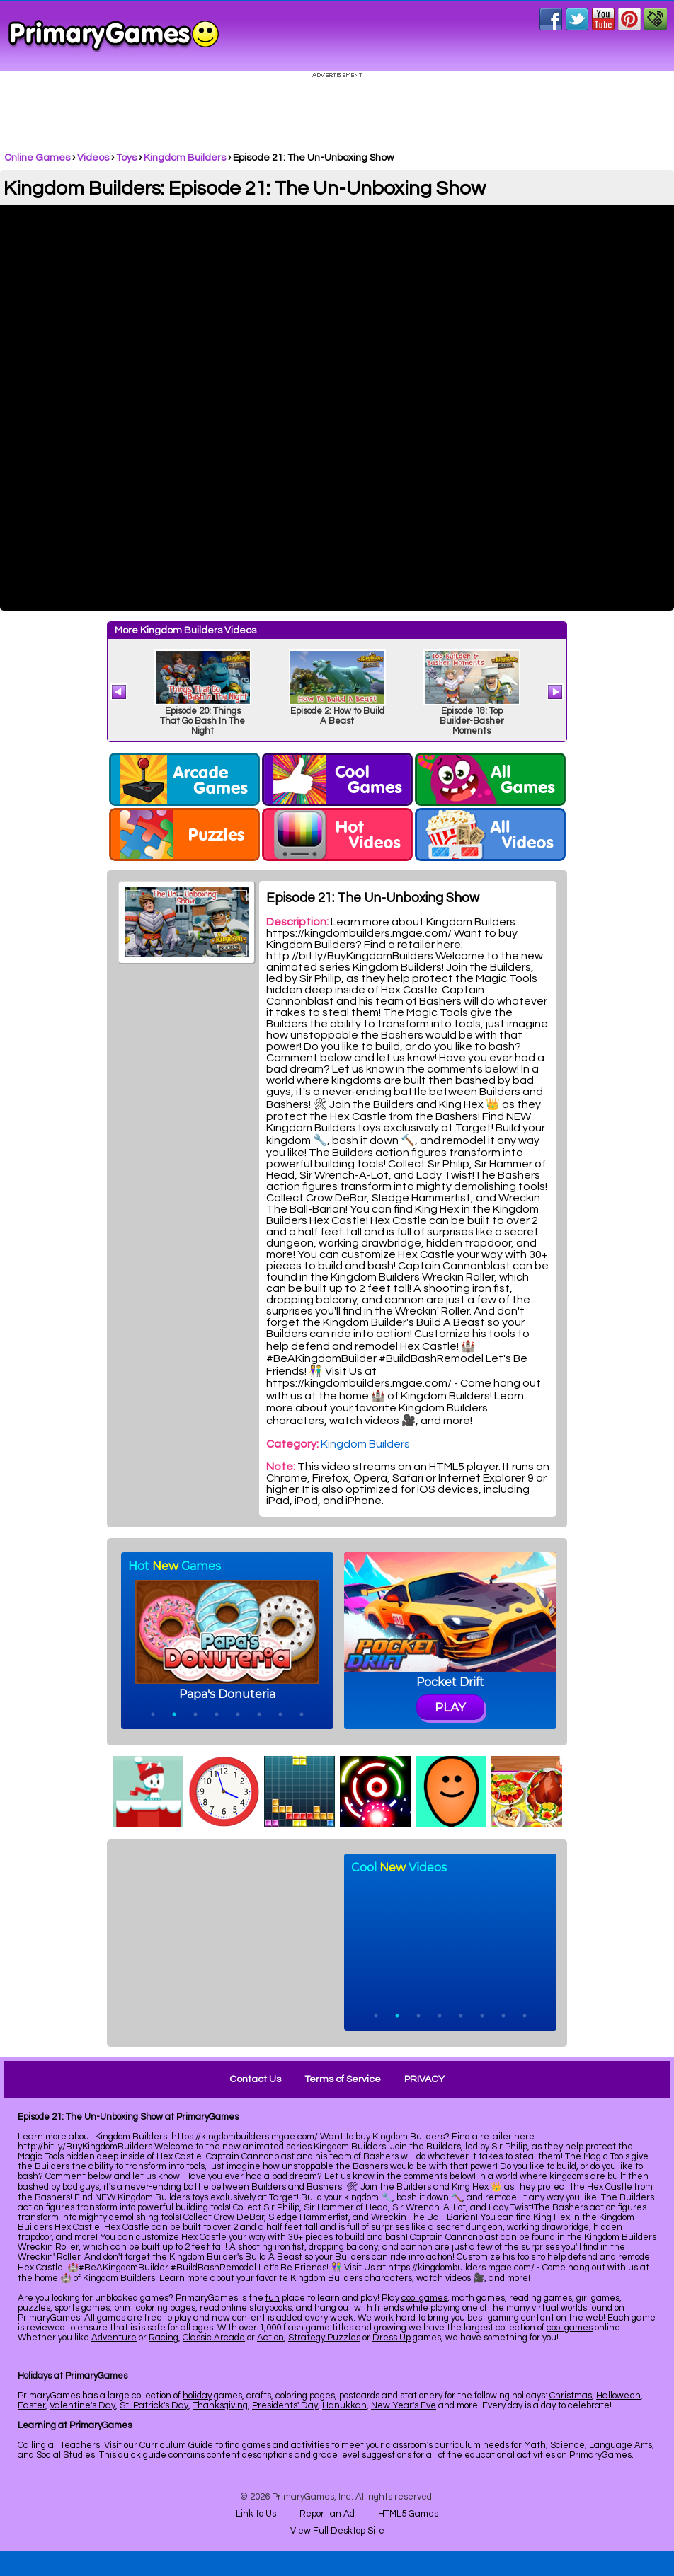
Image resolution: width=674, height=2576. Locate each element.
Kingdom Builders (185, 158)
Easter (31, 2405)
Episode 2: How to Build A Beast (337, 716)
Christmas (570, 2396)
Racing (163, 2338)
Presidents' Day (285, 2405)
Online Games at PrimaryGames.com (113, 36)
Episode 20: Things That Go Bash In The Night (202, 721)
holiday (197, 2396)
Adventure (114, 2338)
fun (272, 2298)
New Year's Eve (403, 2405)
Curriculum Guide (176, 2445)
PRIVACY (424, 2079)
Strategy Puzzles (324, 2338)
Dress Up (391, 2338)
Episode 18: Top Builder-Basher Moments (472, 721)
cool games (424, 2298)
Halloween (618, 2396)
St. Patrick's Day (154, 2405)
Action (270, 2338)
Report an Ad (327, 2514)
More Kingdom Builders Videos (185, 630)
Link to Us (256, 2514)
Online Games (37, 158)
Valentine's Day (82, 2405)
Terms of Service (342, 2079)
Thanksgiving (220, 2405)
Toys (126, 158)
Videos (93, 158)
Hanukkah (344, 2405)
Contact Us (255, 2079)
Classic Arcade (214, 2338)
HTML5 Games (408, 2514)
